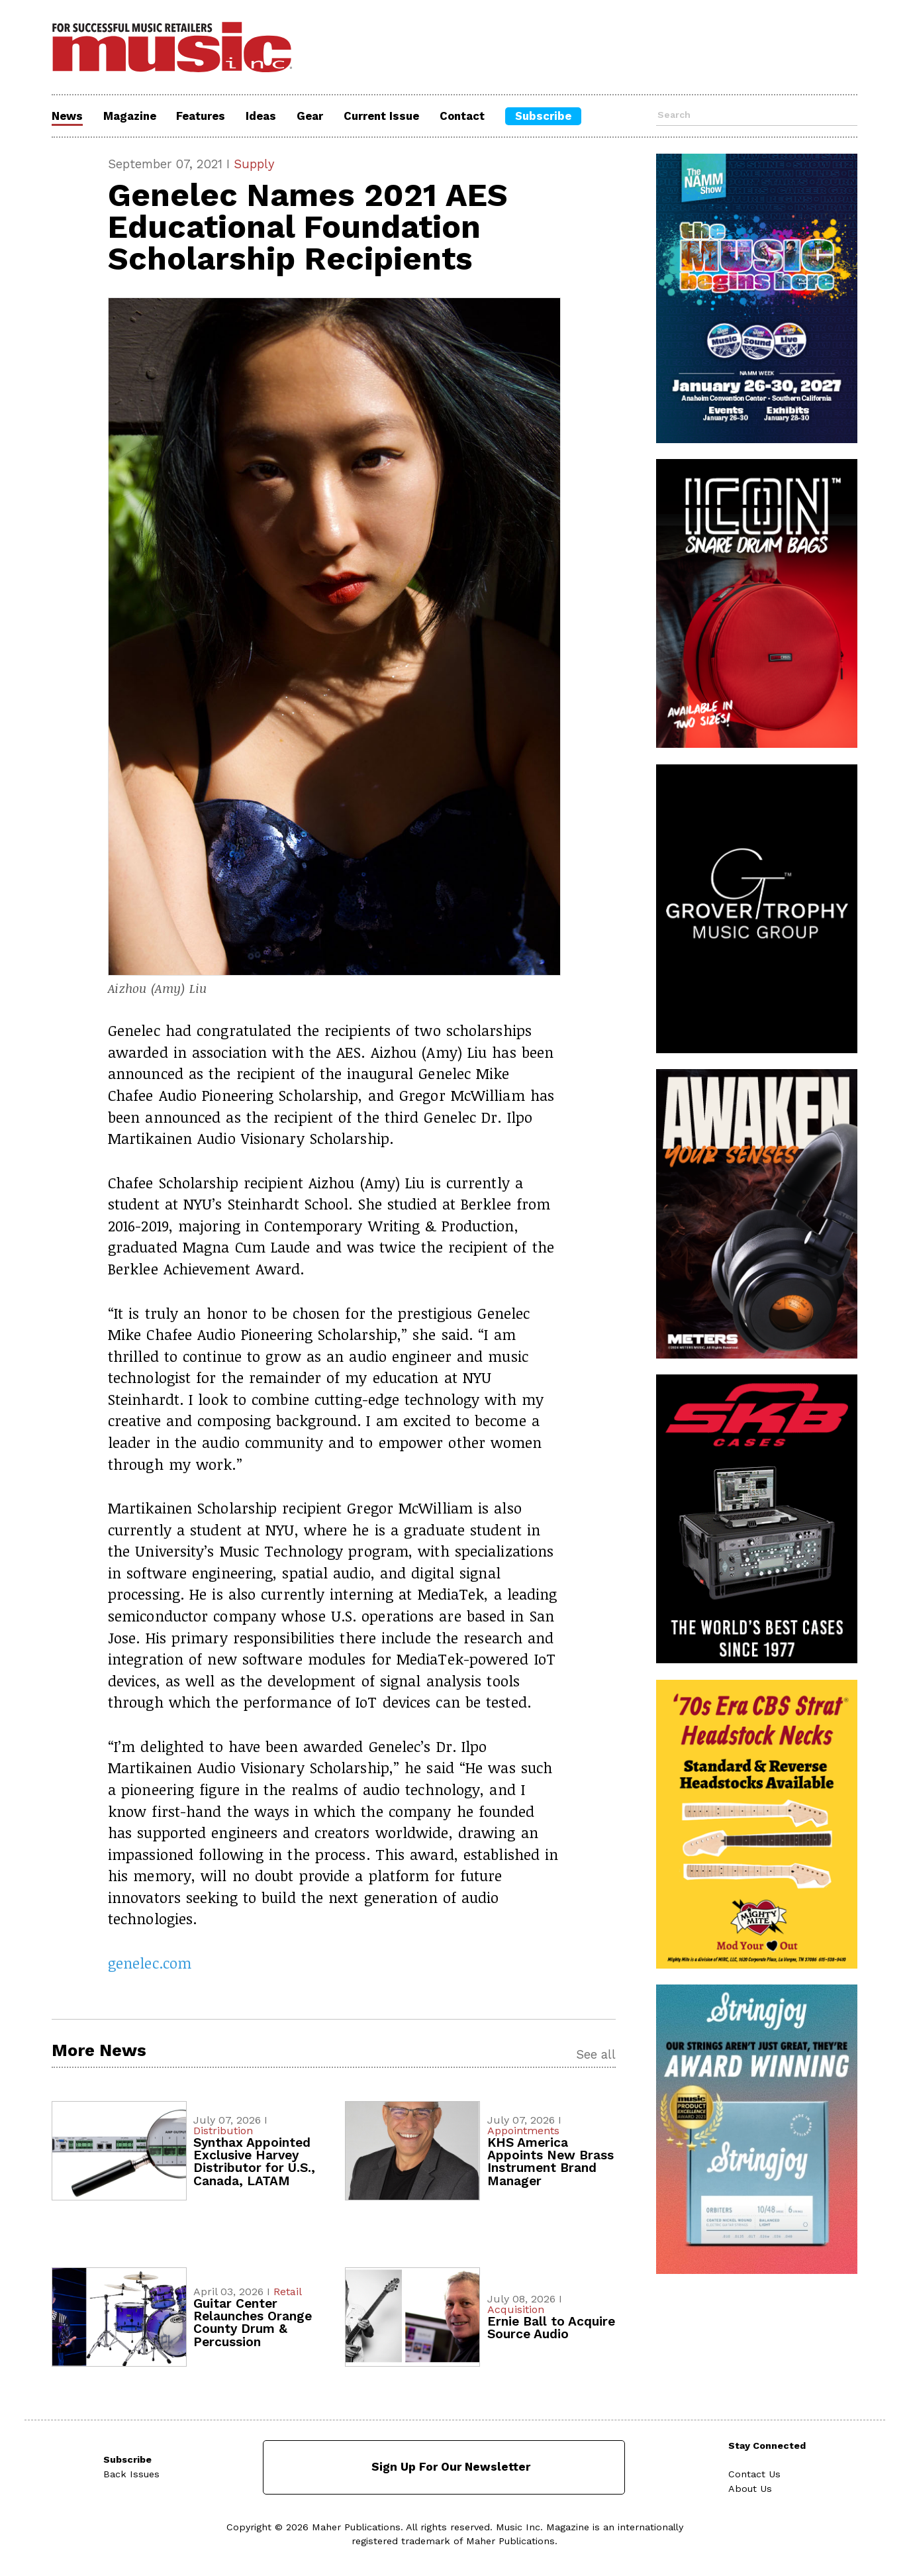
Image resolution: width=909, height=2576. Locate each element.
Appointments (523, 2130)
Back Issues (131, 2474)
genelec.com (149, 1963)
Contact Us (754, 2474)
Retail (287, 2291)
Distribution (223, 2130)
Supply (254, 164)
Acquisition (515, 2309)
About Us (750, 2488)
